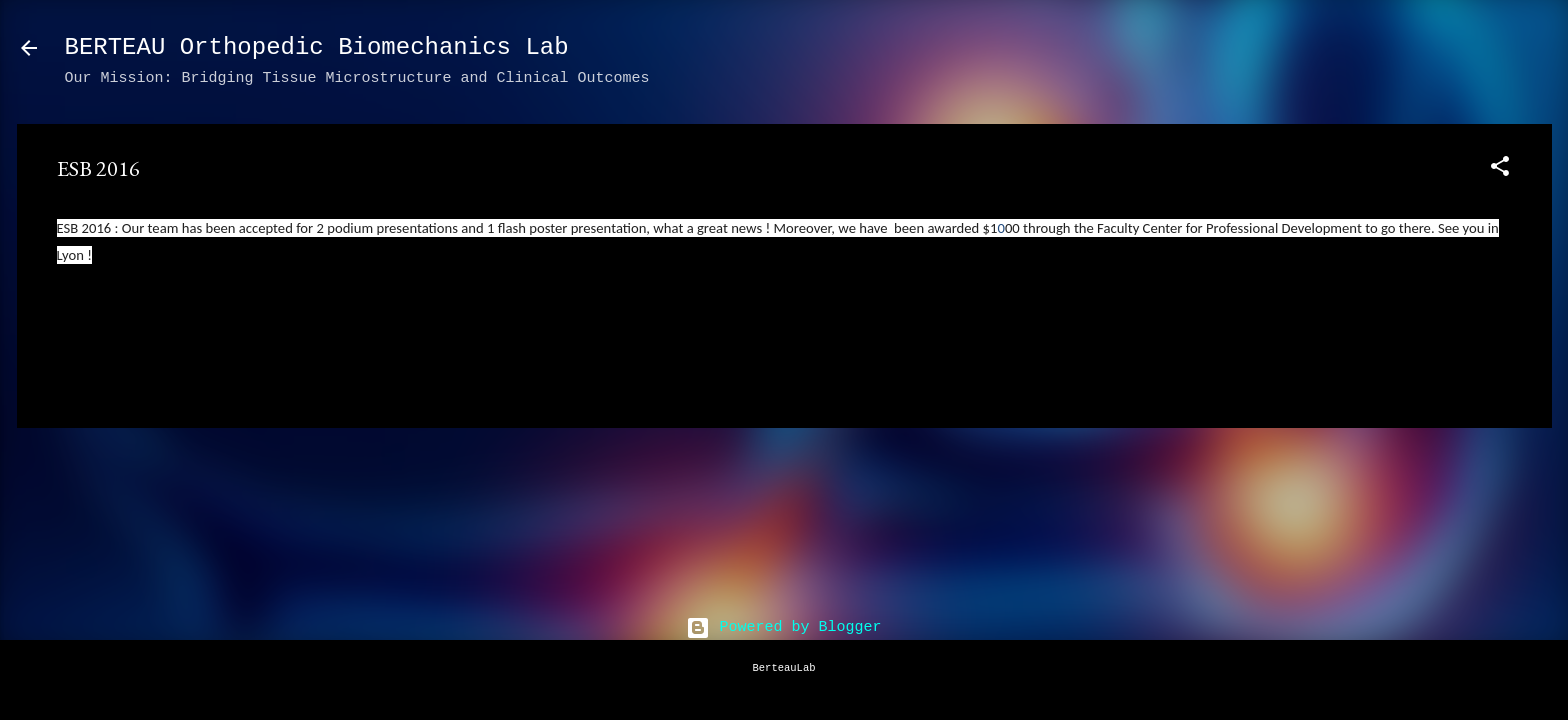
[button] (1500, 170)
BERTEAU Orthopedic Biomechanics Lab (317, 47)
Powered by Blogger (783, 627)
